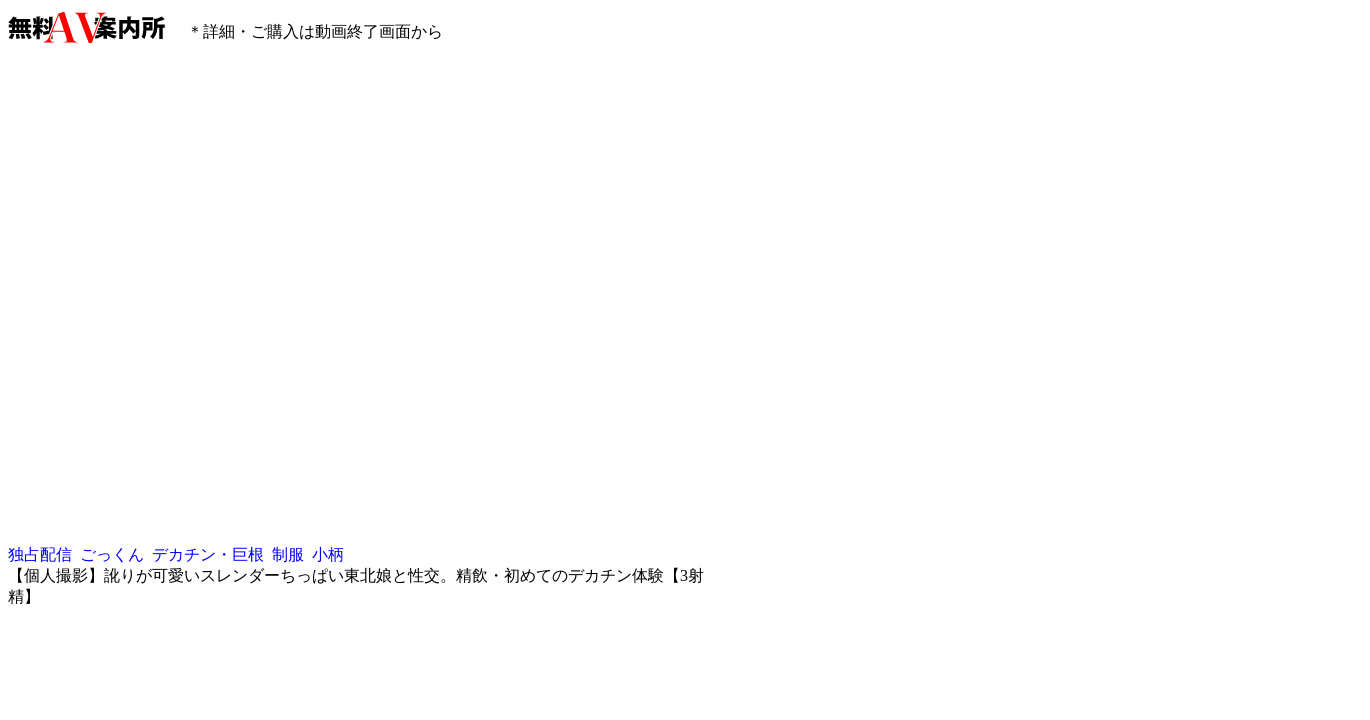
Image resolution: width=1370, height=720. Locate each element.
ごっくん (112, 554)
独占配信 (40, 554)
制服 (288, 554)
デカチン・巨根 (208, 554)
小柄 (328, 554)
